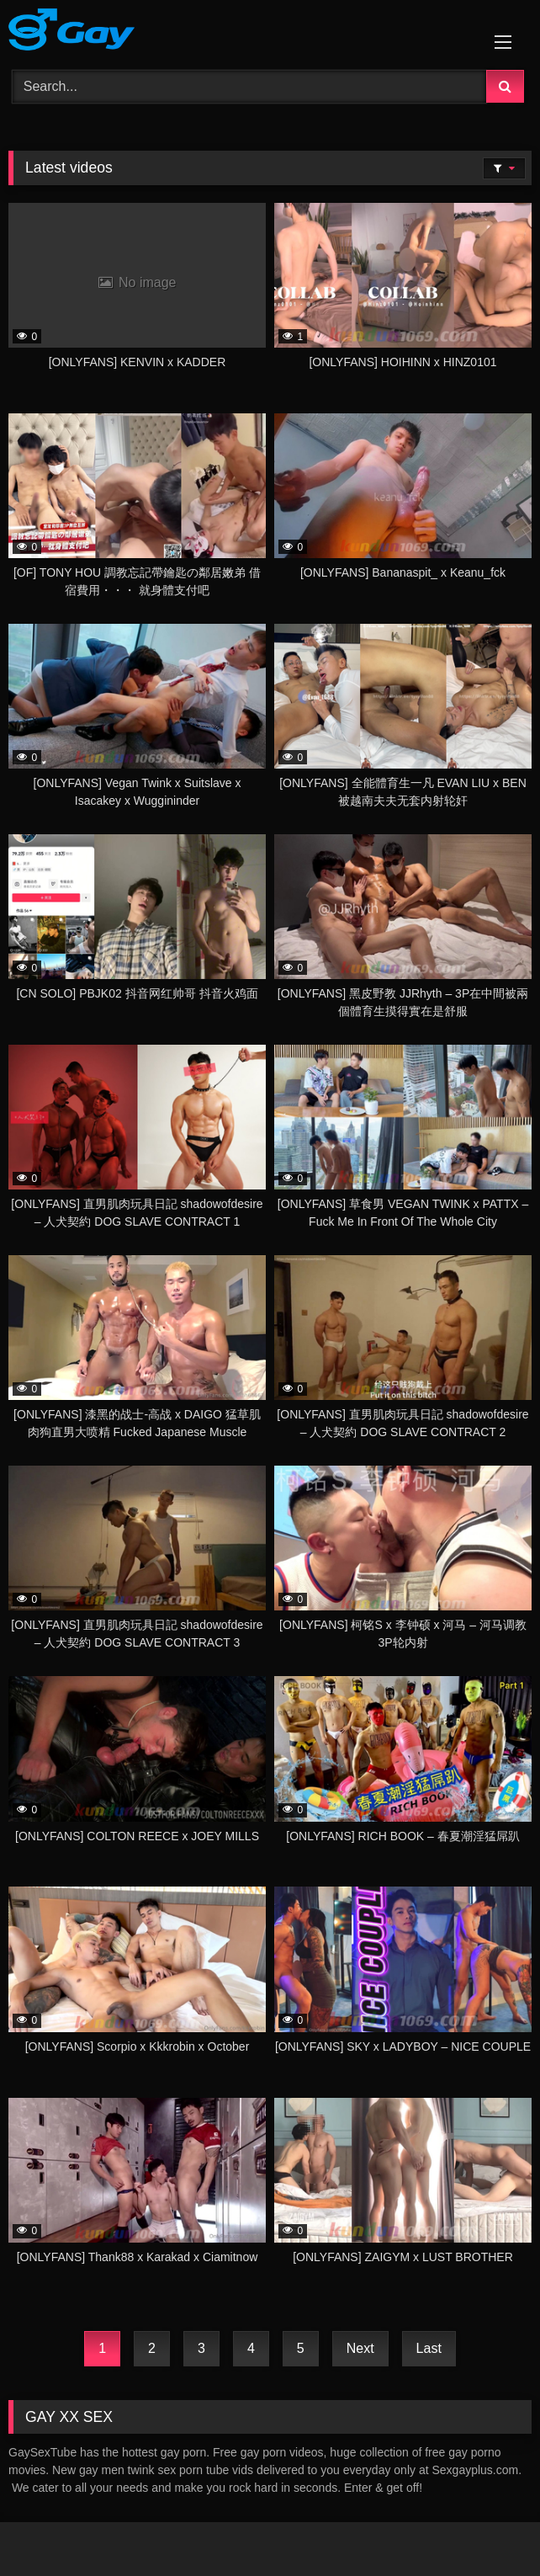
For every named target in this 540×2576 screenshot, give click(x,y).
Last (429, 2348)
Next (360, 2348)
